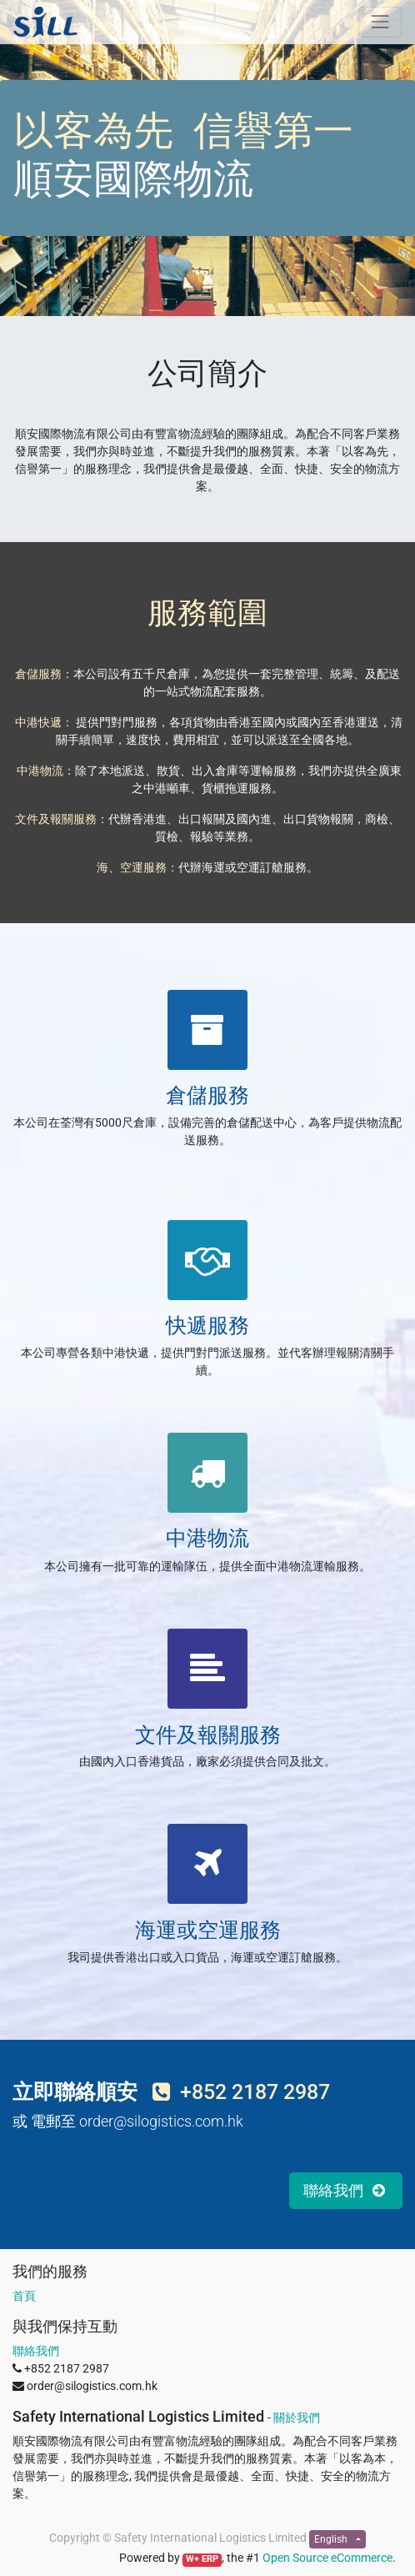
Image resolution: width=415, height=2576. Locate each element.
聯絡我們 (35, 2351)
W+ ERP (202, 2558)
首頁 (24, 2295)
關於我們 (296, 2417)
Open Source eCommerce (327, 2557)
